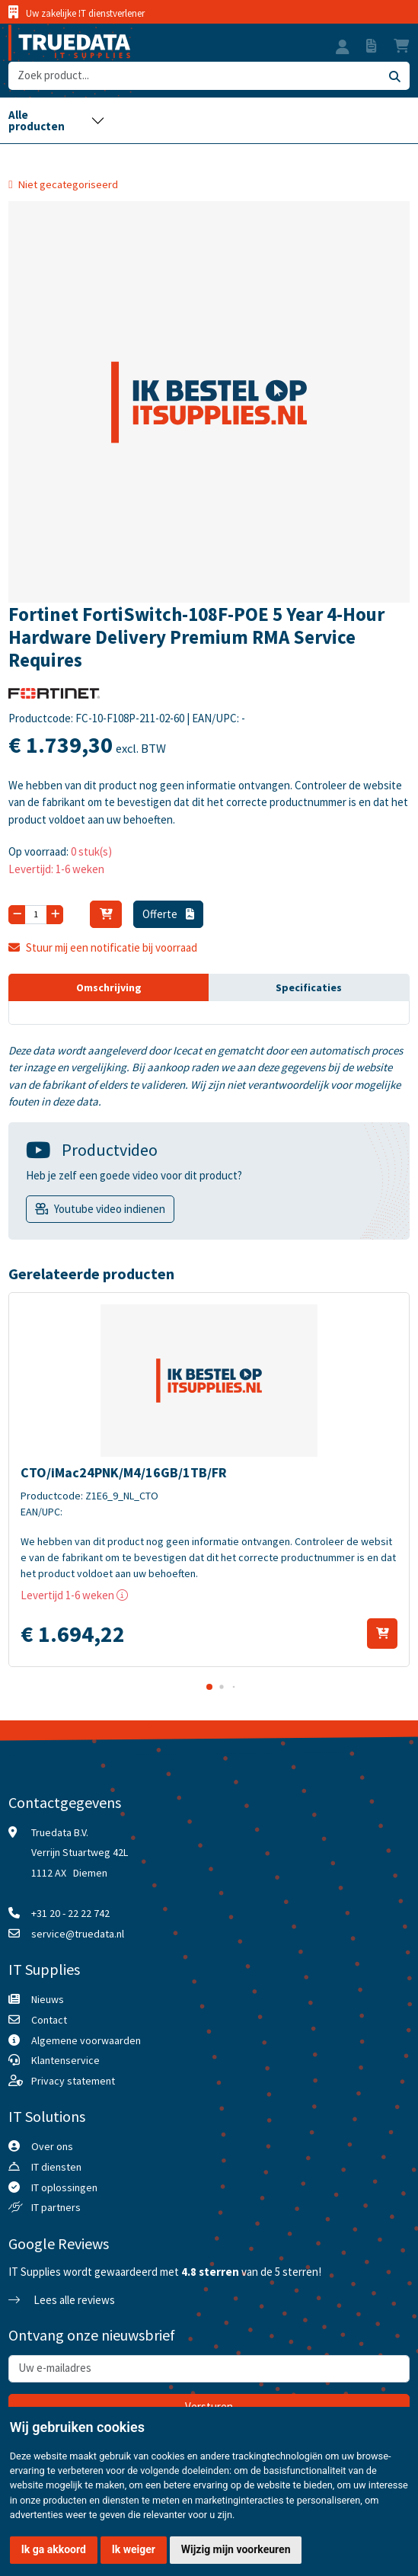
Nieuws (47, 1999)
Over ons (52, 2146)
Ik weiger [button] (133, 2549)
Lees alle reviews (61, 2300)
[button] (342, 49)
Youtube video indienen (109, 1209)
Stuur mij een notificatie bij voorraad (102, 947)
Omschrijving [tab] (109, 987)
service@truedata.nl (77, 1934)
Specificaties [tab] (309, 987)
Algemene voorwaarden (86, 2040)
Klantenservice (65, 2060)
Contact (49, 2020)
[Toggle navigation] (56, 120)
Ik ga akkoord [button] (53, 2549)
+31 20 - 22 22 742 (70, 1913)
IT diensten (56, 2167)
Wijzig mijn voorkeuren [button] (236, 2549)
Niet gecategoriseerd (68, 184)
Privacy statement (73, 2081)
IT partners (56, 2207)
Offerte (168, 914)
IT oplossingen (64, 2187)
